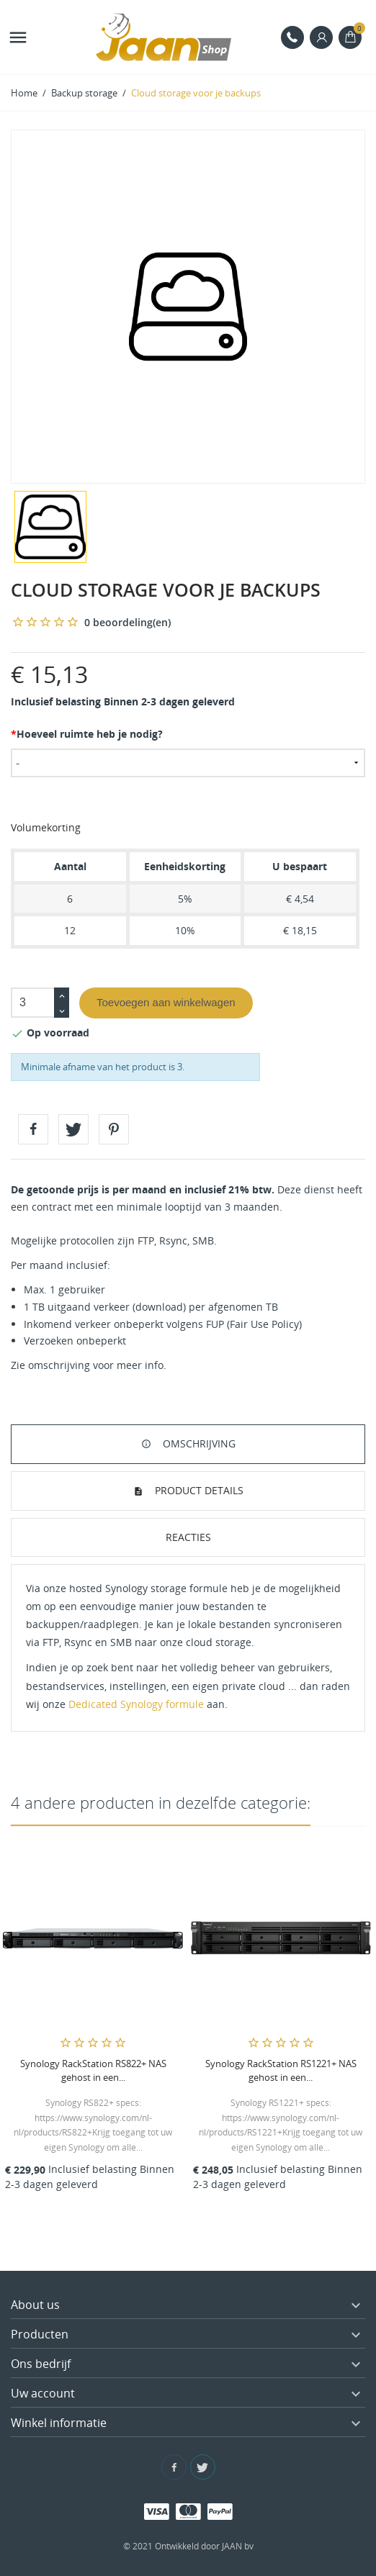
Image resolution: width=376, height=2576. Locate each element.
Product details (197, 1490)
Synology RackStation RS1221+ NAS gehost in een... (281, 2070)
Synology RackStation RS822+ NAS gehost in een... (93, 2070)
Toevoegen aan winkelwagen (166, 1002)
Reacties (188, 1537)
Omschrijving (198, 1443)
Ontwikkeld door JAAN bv (204, 2546)
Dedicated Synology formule (136, 1704)
